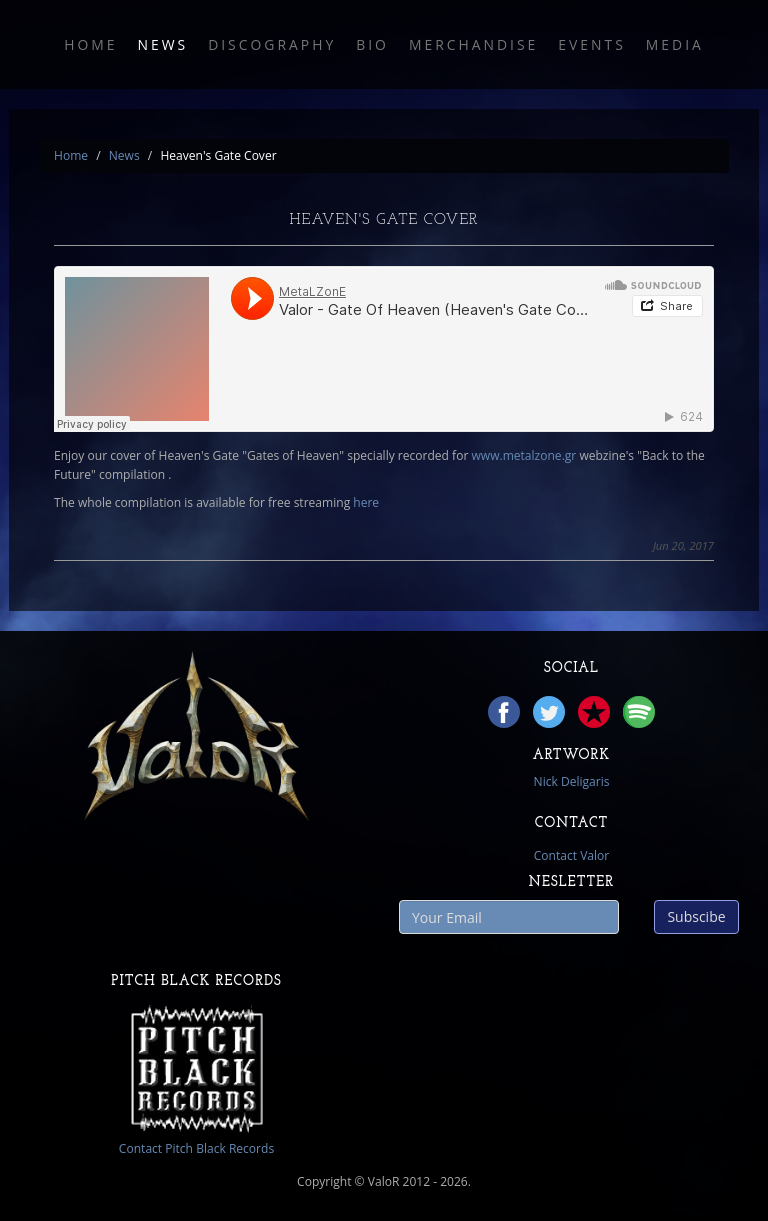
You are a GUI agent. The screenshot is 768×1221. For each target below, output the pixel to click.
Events (592, 44)
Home (90, 44)
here (366, 502)
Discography (272, 44)
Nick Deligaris (572, 781)
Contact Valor (572, 855)
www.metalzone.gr (523, 455)
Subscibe (696, 916)
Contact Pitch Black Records (196, 1148)
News (162, 44)
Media (675, 44)
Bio (372, 44)
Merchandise (473, 44)
